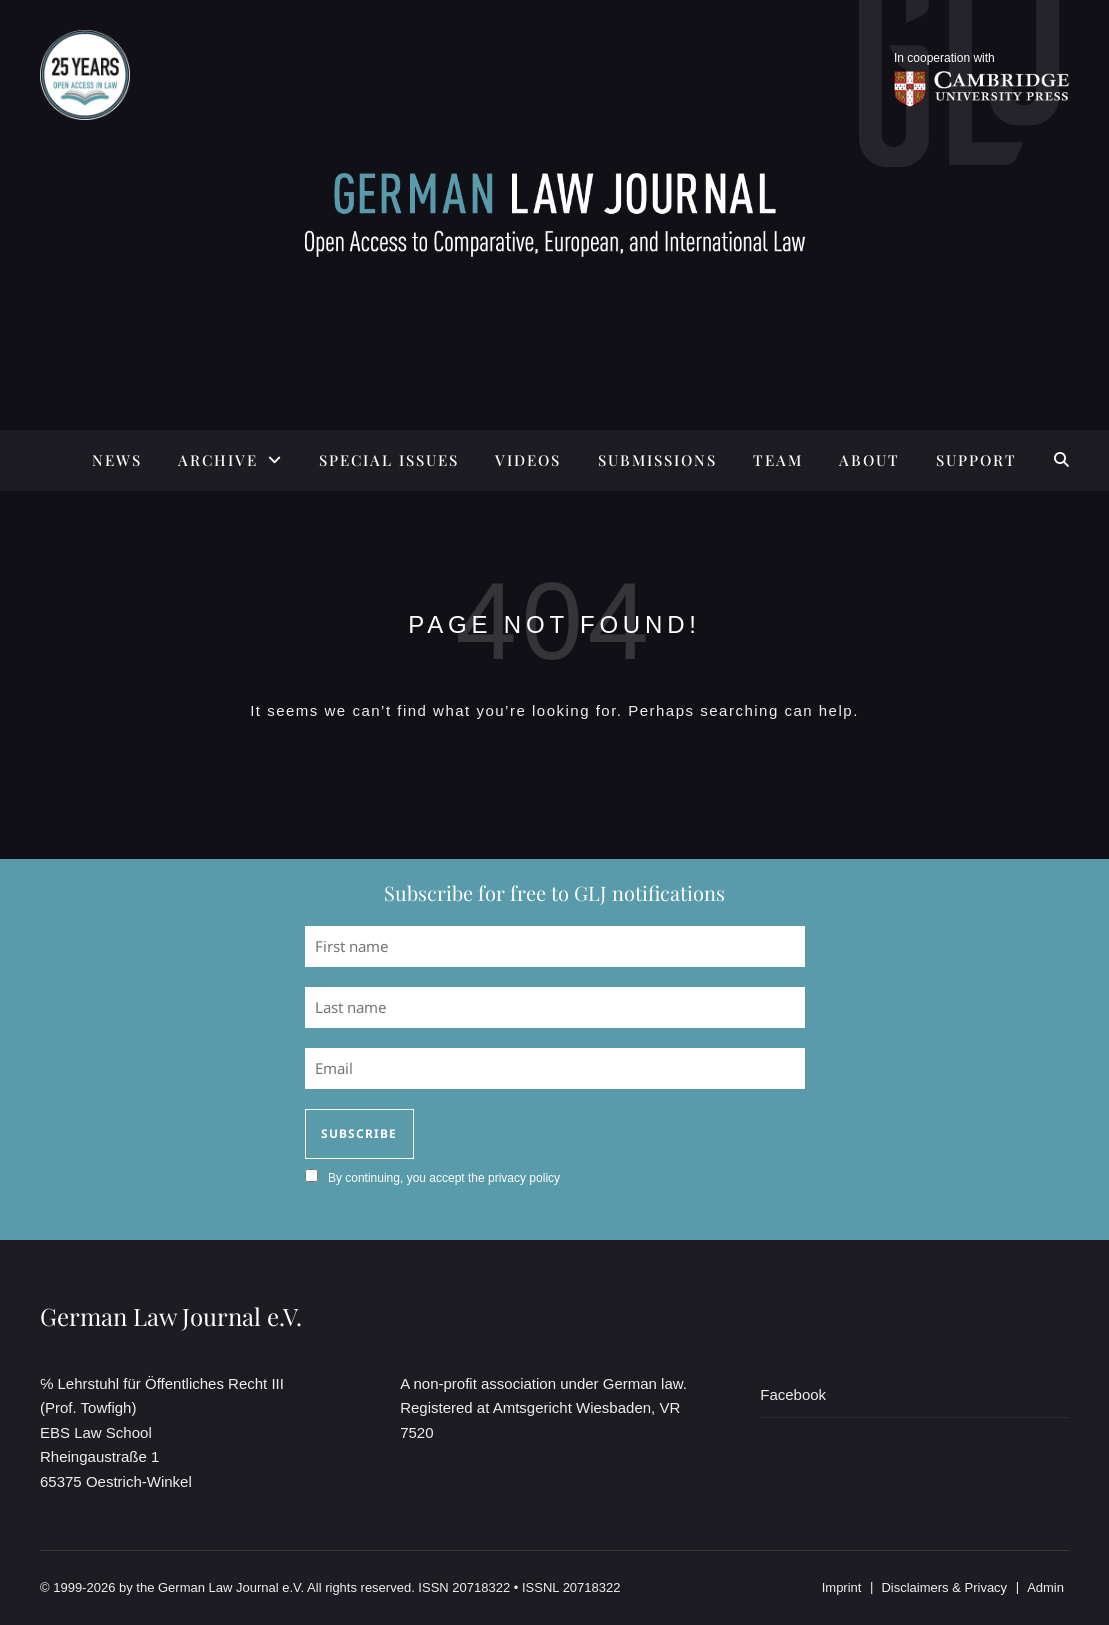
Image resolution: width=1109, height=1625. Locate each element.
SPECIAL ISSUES (389, 460)
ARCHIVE (218, 460)
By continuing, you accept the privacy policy (444, 1178)
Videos (528, 460)
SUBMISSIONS (657, 460)
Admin (1045, 1587)
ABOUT (869, 460)
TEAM (778, 460)
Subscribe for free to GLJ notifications (554, 892)
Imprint (842, 1587)
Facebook (793, 1394)
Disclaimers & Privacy (944, 1587)
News (117, 460)
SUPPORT (976, 460)
